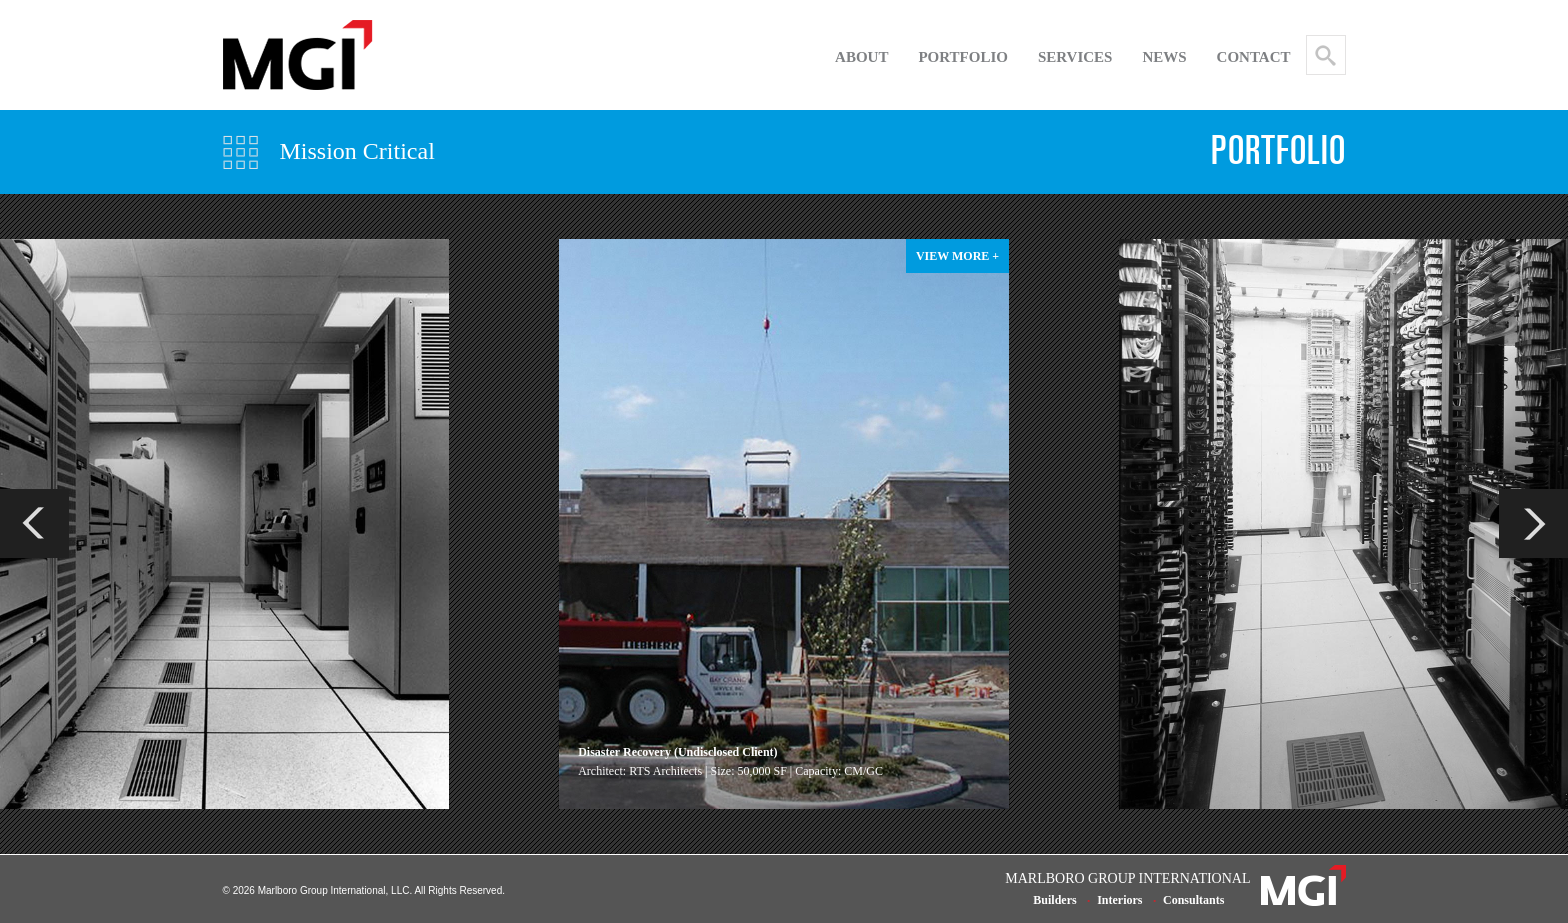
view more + (957, 256)
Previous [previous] (34, 523)
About (861, 57)
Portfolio (962, 57)
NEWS (1164, 57)
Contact (1254, 57)
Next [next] (1533, 523)
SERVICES (1075, 57)
